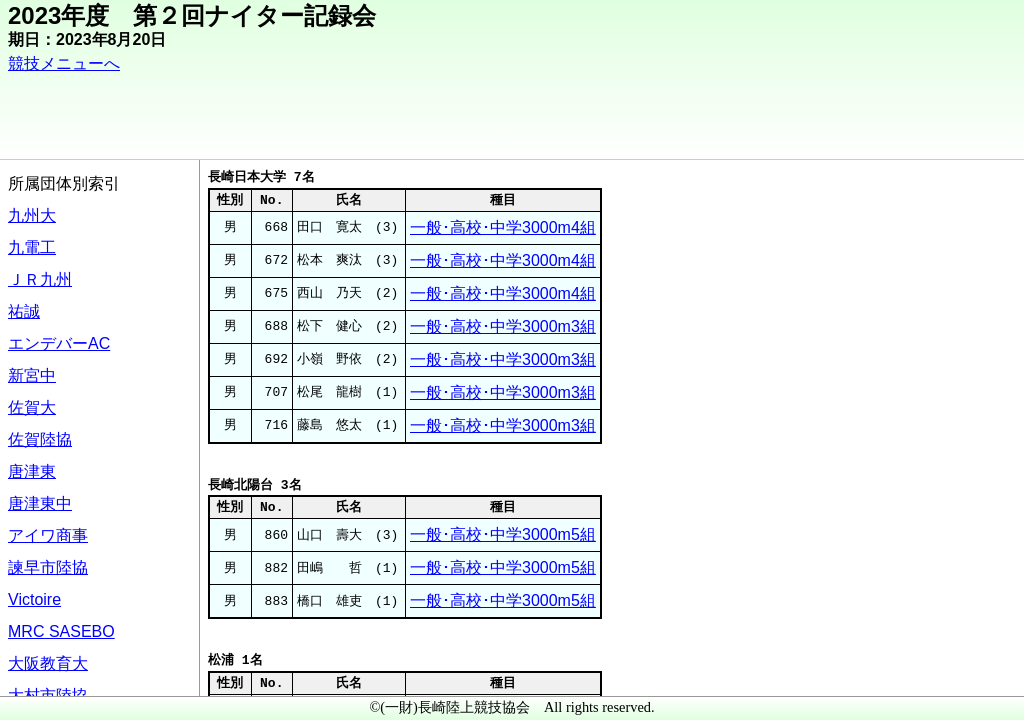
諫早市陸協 (48, 567)
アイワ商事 (48, 535)
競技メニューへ (64, 63)
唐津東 (32, 471)
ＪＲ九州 (40, 279)
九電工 (32, 247)
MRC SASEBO (61, 631)
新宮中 (32, 375)
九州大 (32, 215)
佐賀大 (32, 407)
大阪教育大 (48, 663)
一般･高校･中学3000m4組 (503, 227)
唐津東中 (40, 503)
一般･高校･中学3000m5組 (503, 534)
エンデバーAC (59, 343)
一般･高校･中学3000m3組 (503, 326)
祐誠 (24, 311)
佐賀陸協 (40, 439)
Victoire (34, 599)
